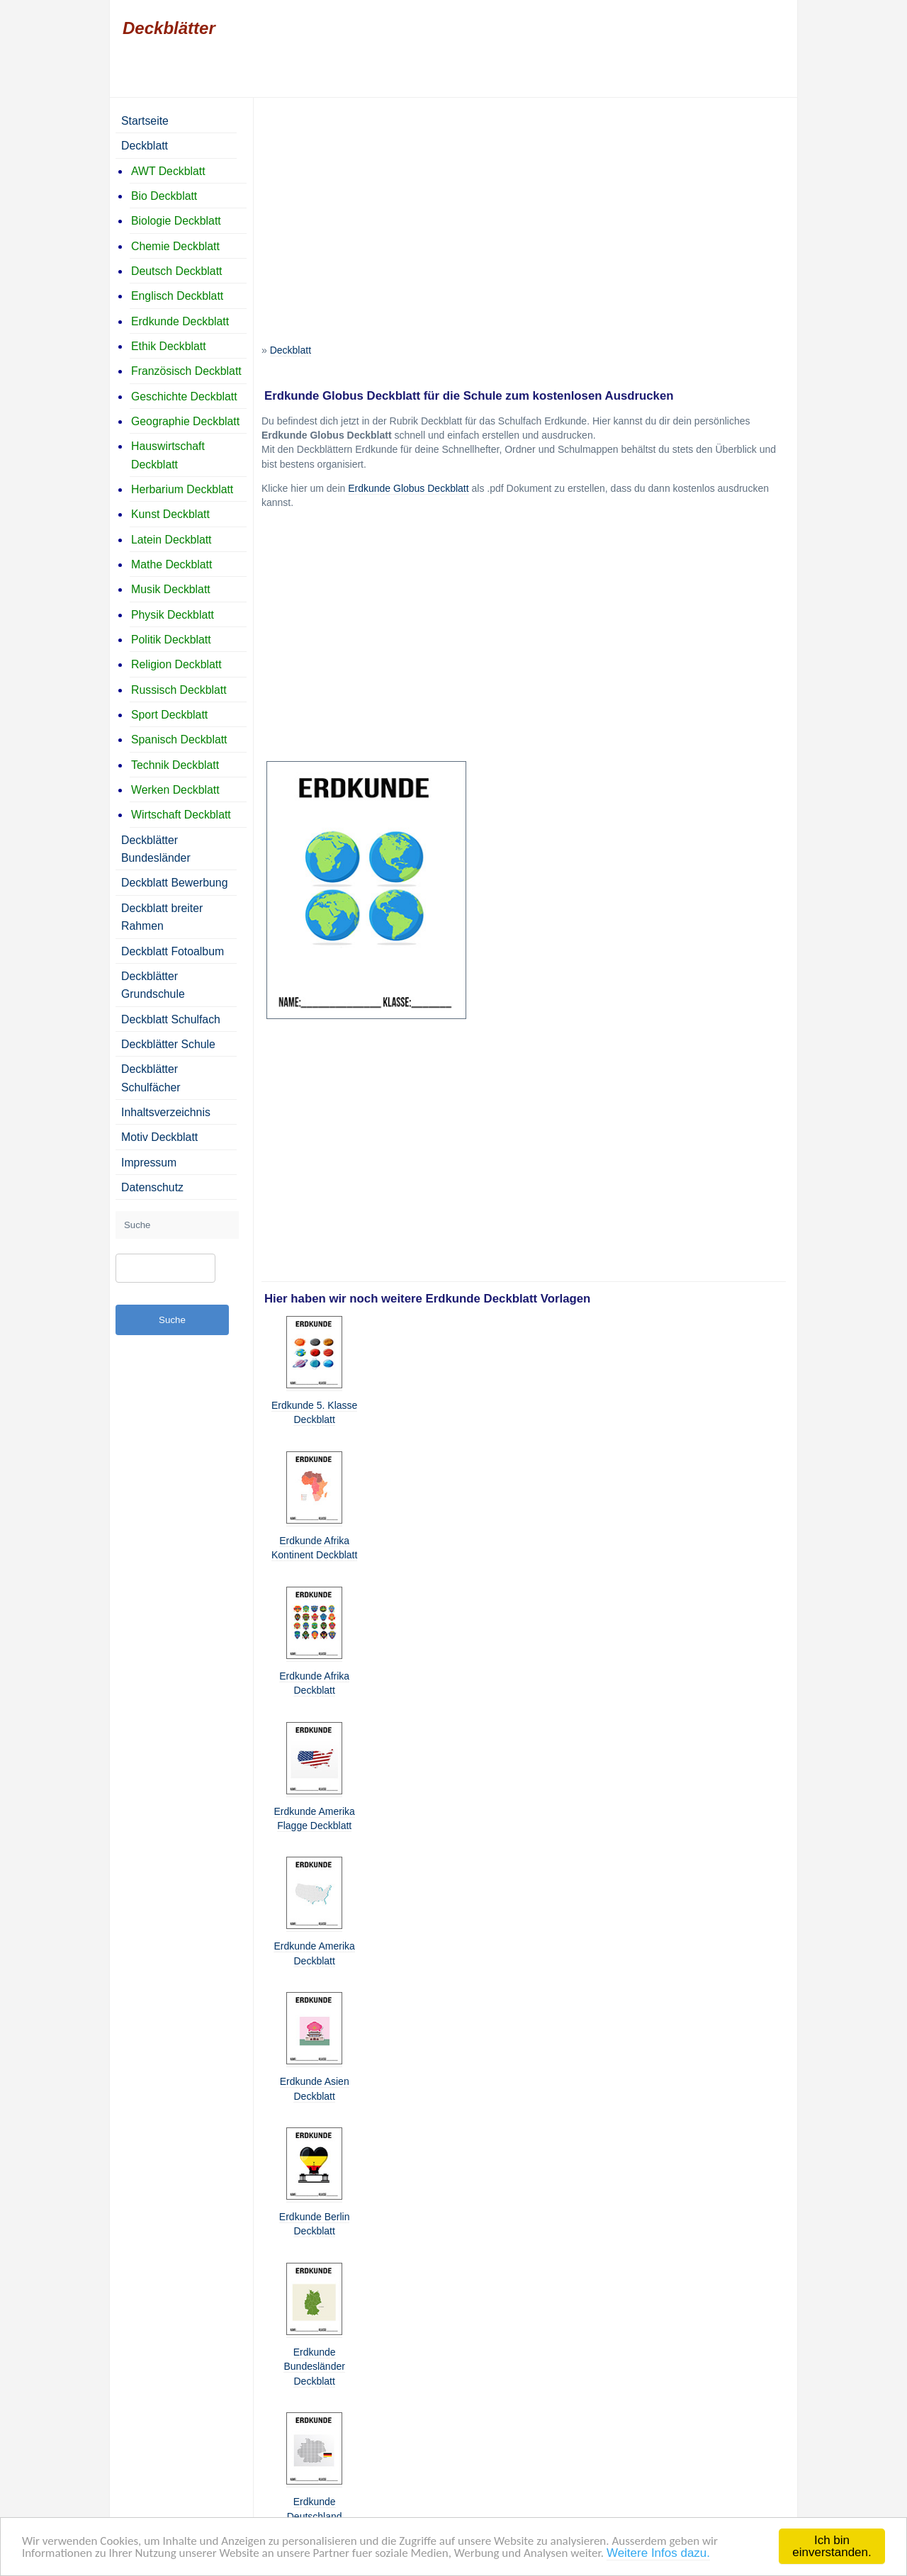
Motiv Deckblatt (159, 1137)
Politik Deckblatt (171, 640)
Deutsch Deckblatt (176, 271)
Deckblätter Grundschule (153, 985)
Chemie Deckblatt (175, 246)
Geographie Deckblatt (185, 421)
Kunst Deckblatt (170, 514)
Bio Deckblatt (164, 196)
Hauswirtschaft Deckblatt (168, 455)
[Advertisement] (523, 205)
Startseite (145, 121)
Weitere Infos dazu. (658, 2553)
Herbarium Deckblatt (182, 489)
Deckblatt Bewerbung (174, 883)
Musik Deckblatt (170, 589)
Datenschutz (152, 1187)
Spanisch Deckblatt (179, 739)
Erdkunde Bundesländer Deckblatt (313, 2366)
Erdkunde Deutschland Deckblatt (314, 2516)
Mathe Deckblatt (171, 564)
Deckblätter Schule (168, 1044)
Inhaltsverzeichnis (165, 1112)
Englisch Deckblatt (177, 296)
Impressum (148, 1163)
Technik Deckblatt (175, 765)
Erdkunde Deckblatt (180, 321)
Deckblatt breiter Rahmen (162, 917)
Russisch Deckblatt (179, 690)
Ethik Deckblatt (168, 346)
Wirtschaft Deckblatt (181, 815)
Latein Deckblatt (171, 540)
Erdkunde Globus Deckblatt (408, 488)
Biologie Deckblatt (176, 221)
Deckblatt (290, 350)
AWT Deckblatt (168, 171)
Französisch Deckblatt (186, 371)
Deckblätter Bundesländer (156, 849)
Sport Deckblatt (169, 715)
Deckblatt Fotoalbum (172, 951)
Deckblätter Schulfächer (151, 1078)
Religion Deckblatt (176, 664)
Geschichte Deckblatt (184, 396)
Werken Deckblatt (175, 790)
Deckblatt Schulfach (170, 1019)
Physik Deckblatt (172, 615)
